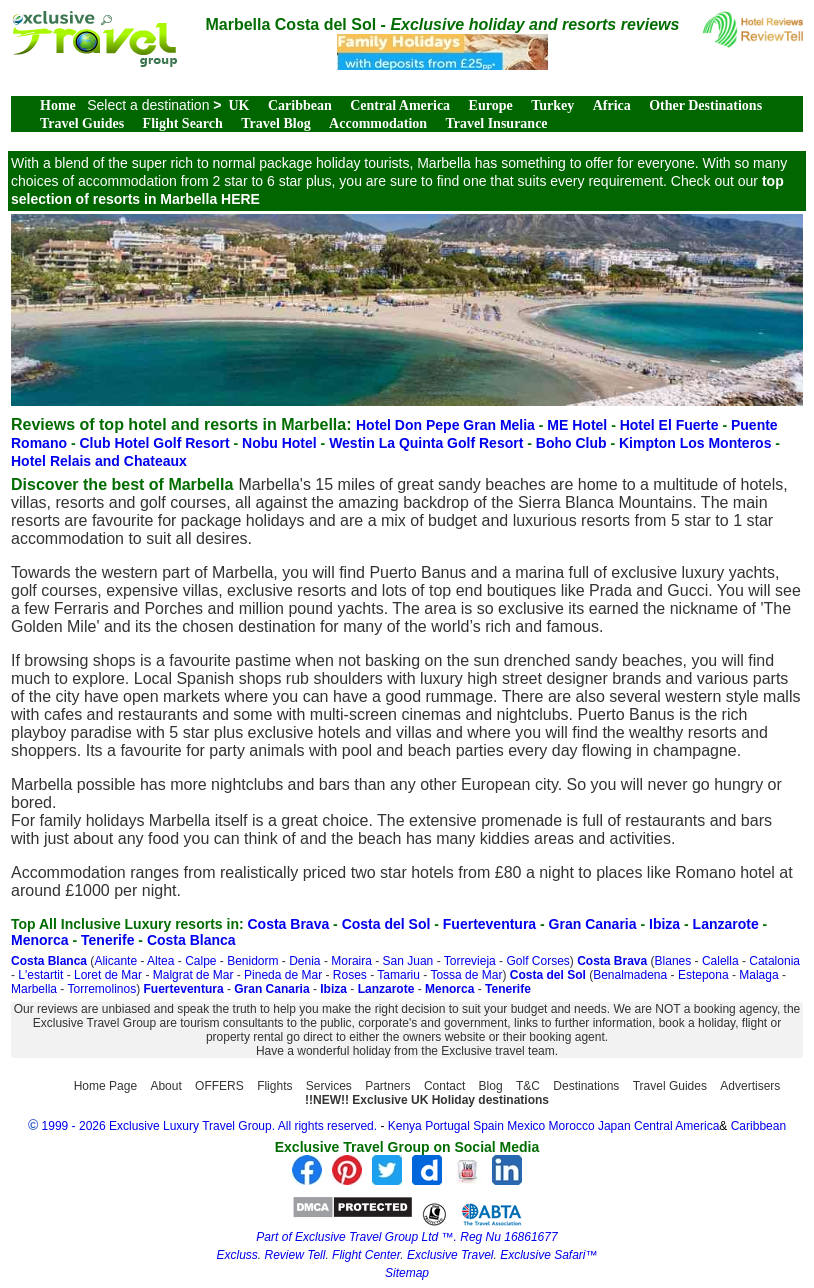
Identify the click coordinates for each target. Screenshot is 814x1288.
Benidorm (252, 961)
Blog (491, 1086)
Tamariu (398, 975)
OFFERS (219, 1086)
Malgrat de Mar (193, 975)
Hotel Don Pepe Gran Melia (447, 425)
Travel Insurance (497, 123)
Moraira (351, 961)
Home (58, 105)
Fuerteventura (489, 924)
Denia (304, 961)
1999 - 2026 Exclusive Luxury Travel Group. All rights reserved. (210, 1126)
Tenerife (107, 940)
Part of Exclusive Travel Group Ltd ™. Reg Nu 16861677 (406, 1237)
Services (329, 1086)
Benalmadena (630, 975)
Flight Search (183, 123)
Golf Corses (537, 961)
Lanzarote (726, 924)
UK (239, 105)
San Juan (408, 961)
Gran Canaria (593, 924)
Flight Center (366, 1255)
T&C (528, 1086)
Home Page (105, 1086)
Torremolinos (101, 989)
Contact (444, 1086)
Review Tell (294, 1255)
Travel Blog (275, 123)
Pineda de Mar (283, 975)
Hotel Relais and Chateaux (99, 461)
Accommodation (378, 123)
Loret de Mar (108, 975)
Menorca (40, 940)
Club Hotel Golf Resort (156, 443)
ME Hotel (579, 425)
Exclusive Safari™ (548, 1255)
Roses (350, 975)
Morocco (572, 1126)
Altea (160, 961)
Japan (614, 1126)
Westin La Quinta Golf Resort (428, 443)
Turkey (552, 105)
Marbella (34, 989)
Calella (720, 961)
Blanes (673, 961)
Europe (491, 105)
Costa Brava (289, 924)
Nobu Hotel (281, 443)
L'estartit (40, 975)
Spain (488, 1126)
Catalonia (774, 961)
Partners (387, 1086)
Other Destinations (705, 105)
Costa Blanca (191, 940)
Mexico (526, 1126)
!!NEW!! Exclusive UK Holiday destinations (427, 1100)
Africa (612, 105)
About (165, 1086)
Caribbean (300, 105)
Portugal (449, 1126)
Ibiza (664, 924)
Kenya (405, 1126)
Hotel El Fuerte (671, 425)
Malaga (758, 975)
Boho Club (573, 443)
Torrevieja (470, 961)
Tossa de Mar (466, 975)
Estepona (703, 975)
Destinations (586, 1086)
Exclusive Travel (450, 1255)
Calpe (200, 961)
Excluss (236, 1255)
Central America (400, 105)
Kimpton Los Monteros (697, 443)
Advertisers (750, 1086)
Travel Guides (82, 123)
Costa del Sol (386, 924)
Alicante (115, 961)
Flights (274, 1086)
